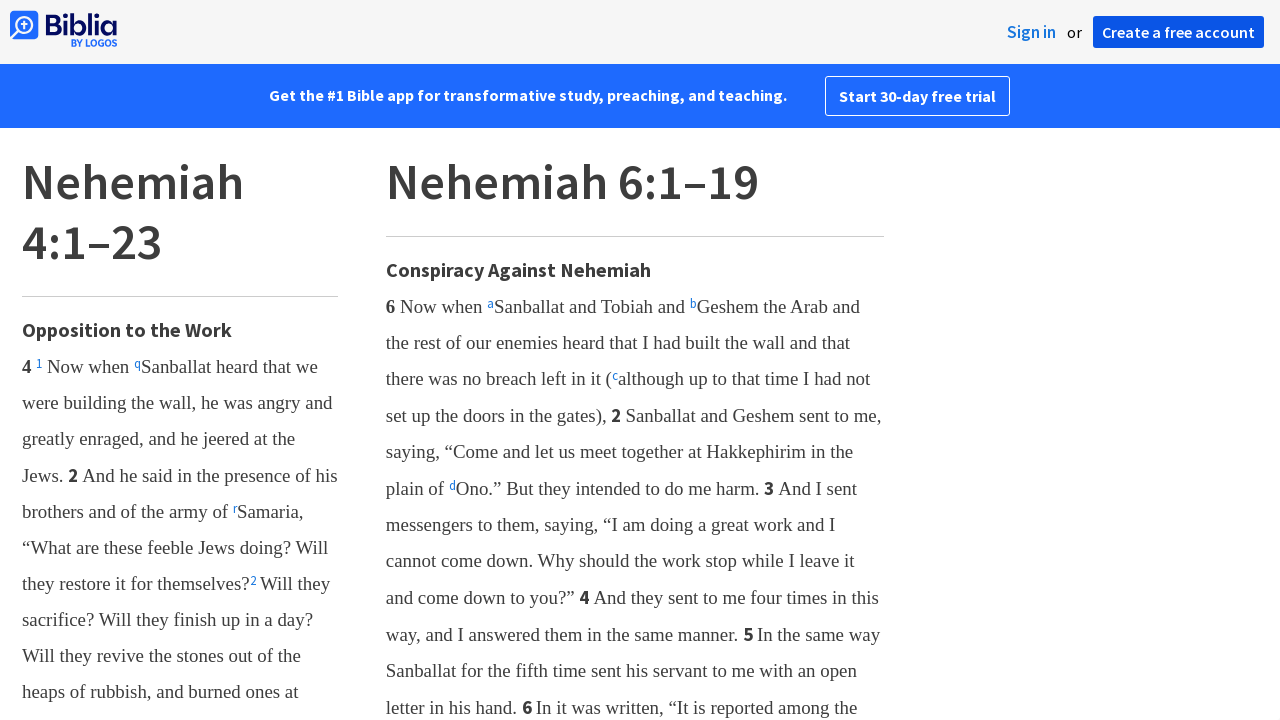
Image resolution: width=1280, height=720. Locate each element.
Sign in (1031, 32)
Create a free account (1178, 32)
